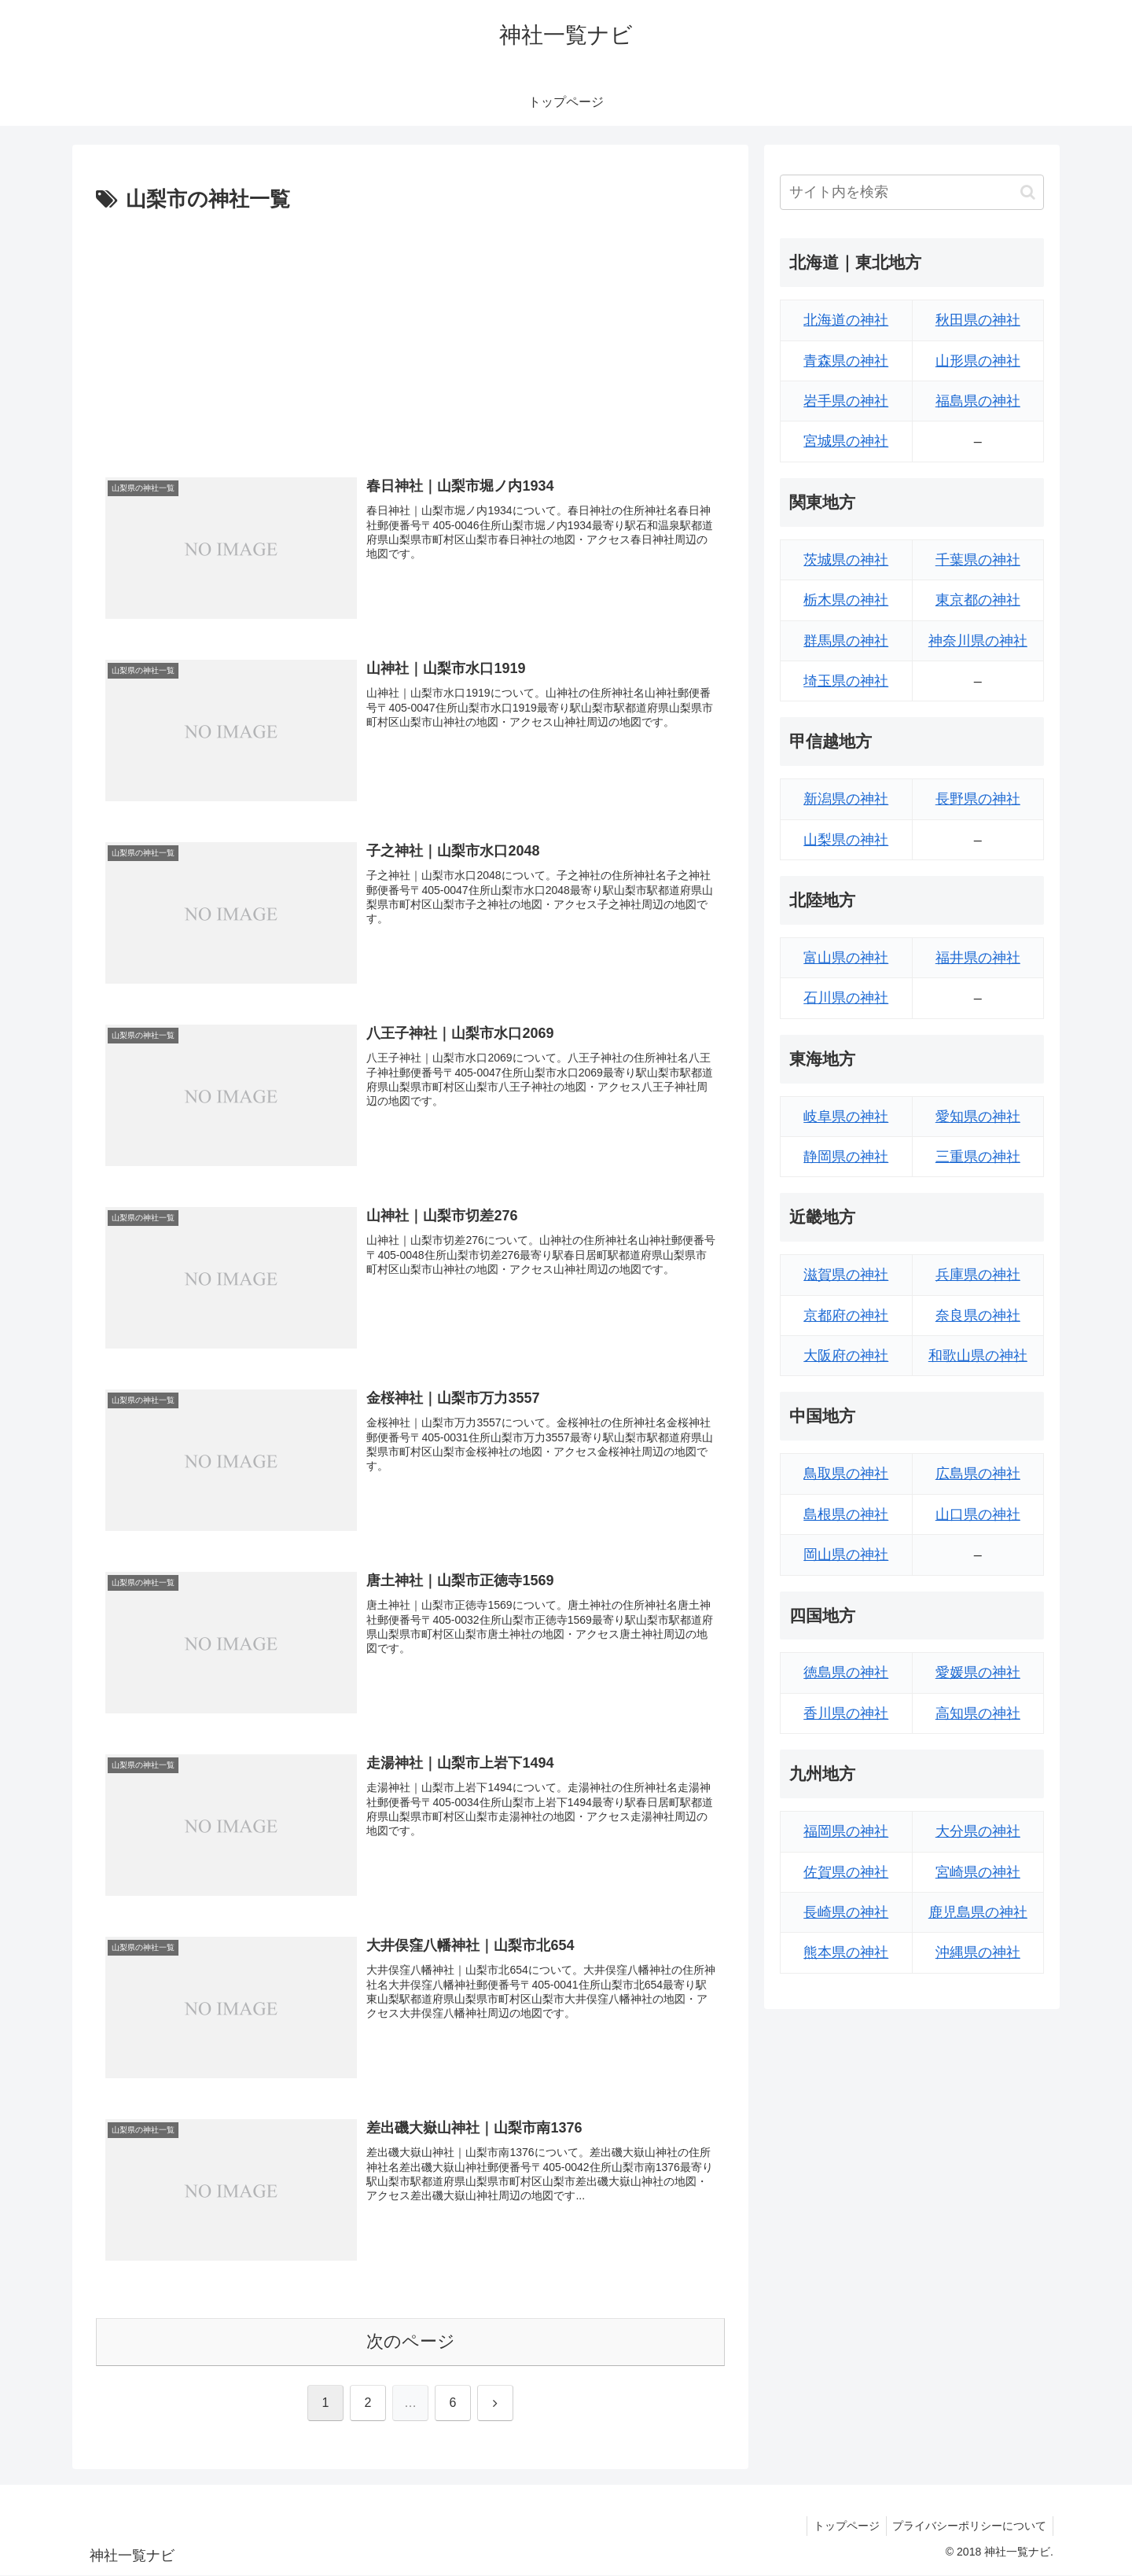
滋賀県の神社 (845, 1274)
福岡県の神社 (845, 1831)
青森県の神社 (845, 361)
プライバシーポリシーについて (968, 2527)
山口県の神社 (977, 1514)
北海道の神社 (845, 320)
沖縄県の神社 (977, 1952)
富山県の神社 (845, 958)
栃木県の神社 (845, 600)
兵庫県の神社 (977, 1274)
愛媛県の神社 (977, 1672)
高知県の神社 (977, 1713)
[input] (912, 192)
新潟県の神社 (845, 799)
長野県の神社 (977, 799)
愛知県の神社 (977, 1116)
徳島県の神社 (845, 1672)
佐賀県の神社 (845, 1872)
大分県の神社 (977, 1831)
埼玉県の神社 (845, 681)
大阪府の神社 (845, 1355)
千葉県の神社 (977, 560)
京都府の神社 (845, 1315)
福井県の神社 (977, 958)
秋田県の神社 (977, 320)
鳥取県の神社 (845, 1473)
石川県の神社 (845, 998)
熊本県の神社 (845, 1952)
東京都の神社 (977, 600)
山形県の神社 (977, 361)
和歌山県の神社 (977, 1355)
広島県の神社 (977, 1473)
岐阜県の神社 (845, 1116)
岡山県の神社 (845, 1554)
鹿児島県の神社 (977, 1912)
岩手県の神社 (845, 401)
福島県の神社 (977, 401)
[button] (1028, 192)
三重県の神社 (977, 1157)
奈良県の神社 (977, 1315)
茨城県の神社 (845, 560)
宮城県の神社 (845, 441)
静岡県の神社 (845, 1157)
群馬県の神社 (845, 641)
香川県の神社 (845, 1713)
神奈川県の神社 (977, 641)
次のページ (410, 2343)
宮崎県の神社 (977, 1872)
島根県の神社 (845, 1514)
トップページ (841, 2527)
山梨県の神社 (845, 840)
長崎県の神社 (845, 1912)
